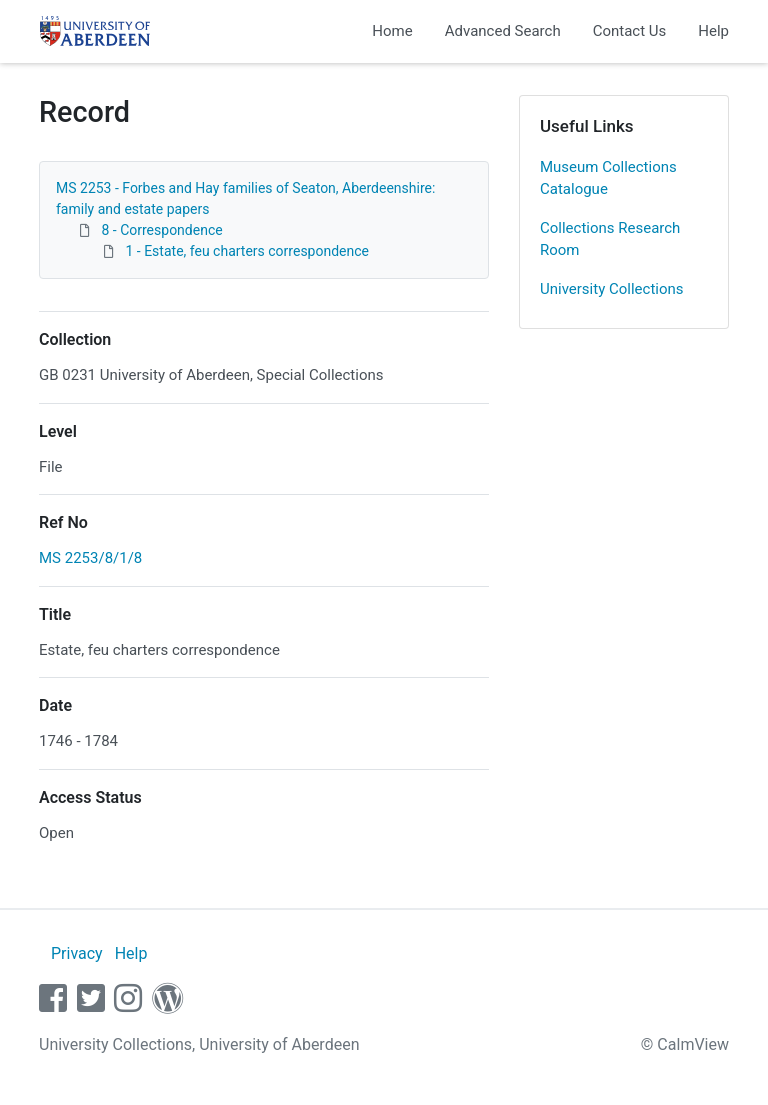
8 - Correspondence (161, 230)
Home (392, 31)
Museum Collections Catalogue (608, 178)
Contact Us (630, 31)
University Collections (612, 289)
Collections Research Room (610, 239)
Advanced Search (503, 31)
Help (713, 31)
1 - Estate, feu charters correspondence (247, 251)
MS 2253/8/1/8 (90, 558)
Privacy (77, 953)
